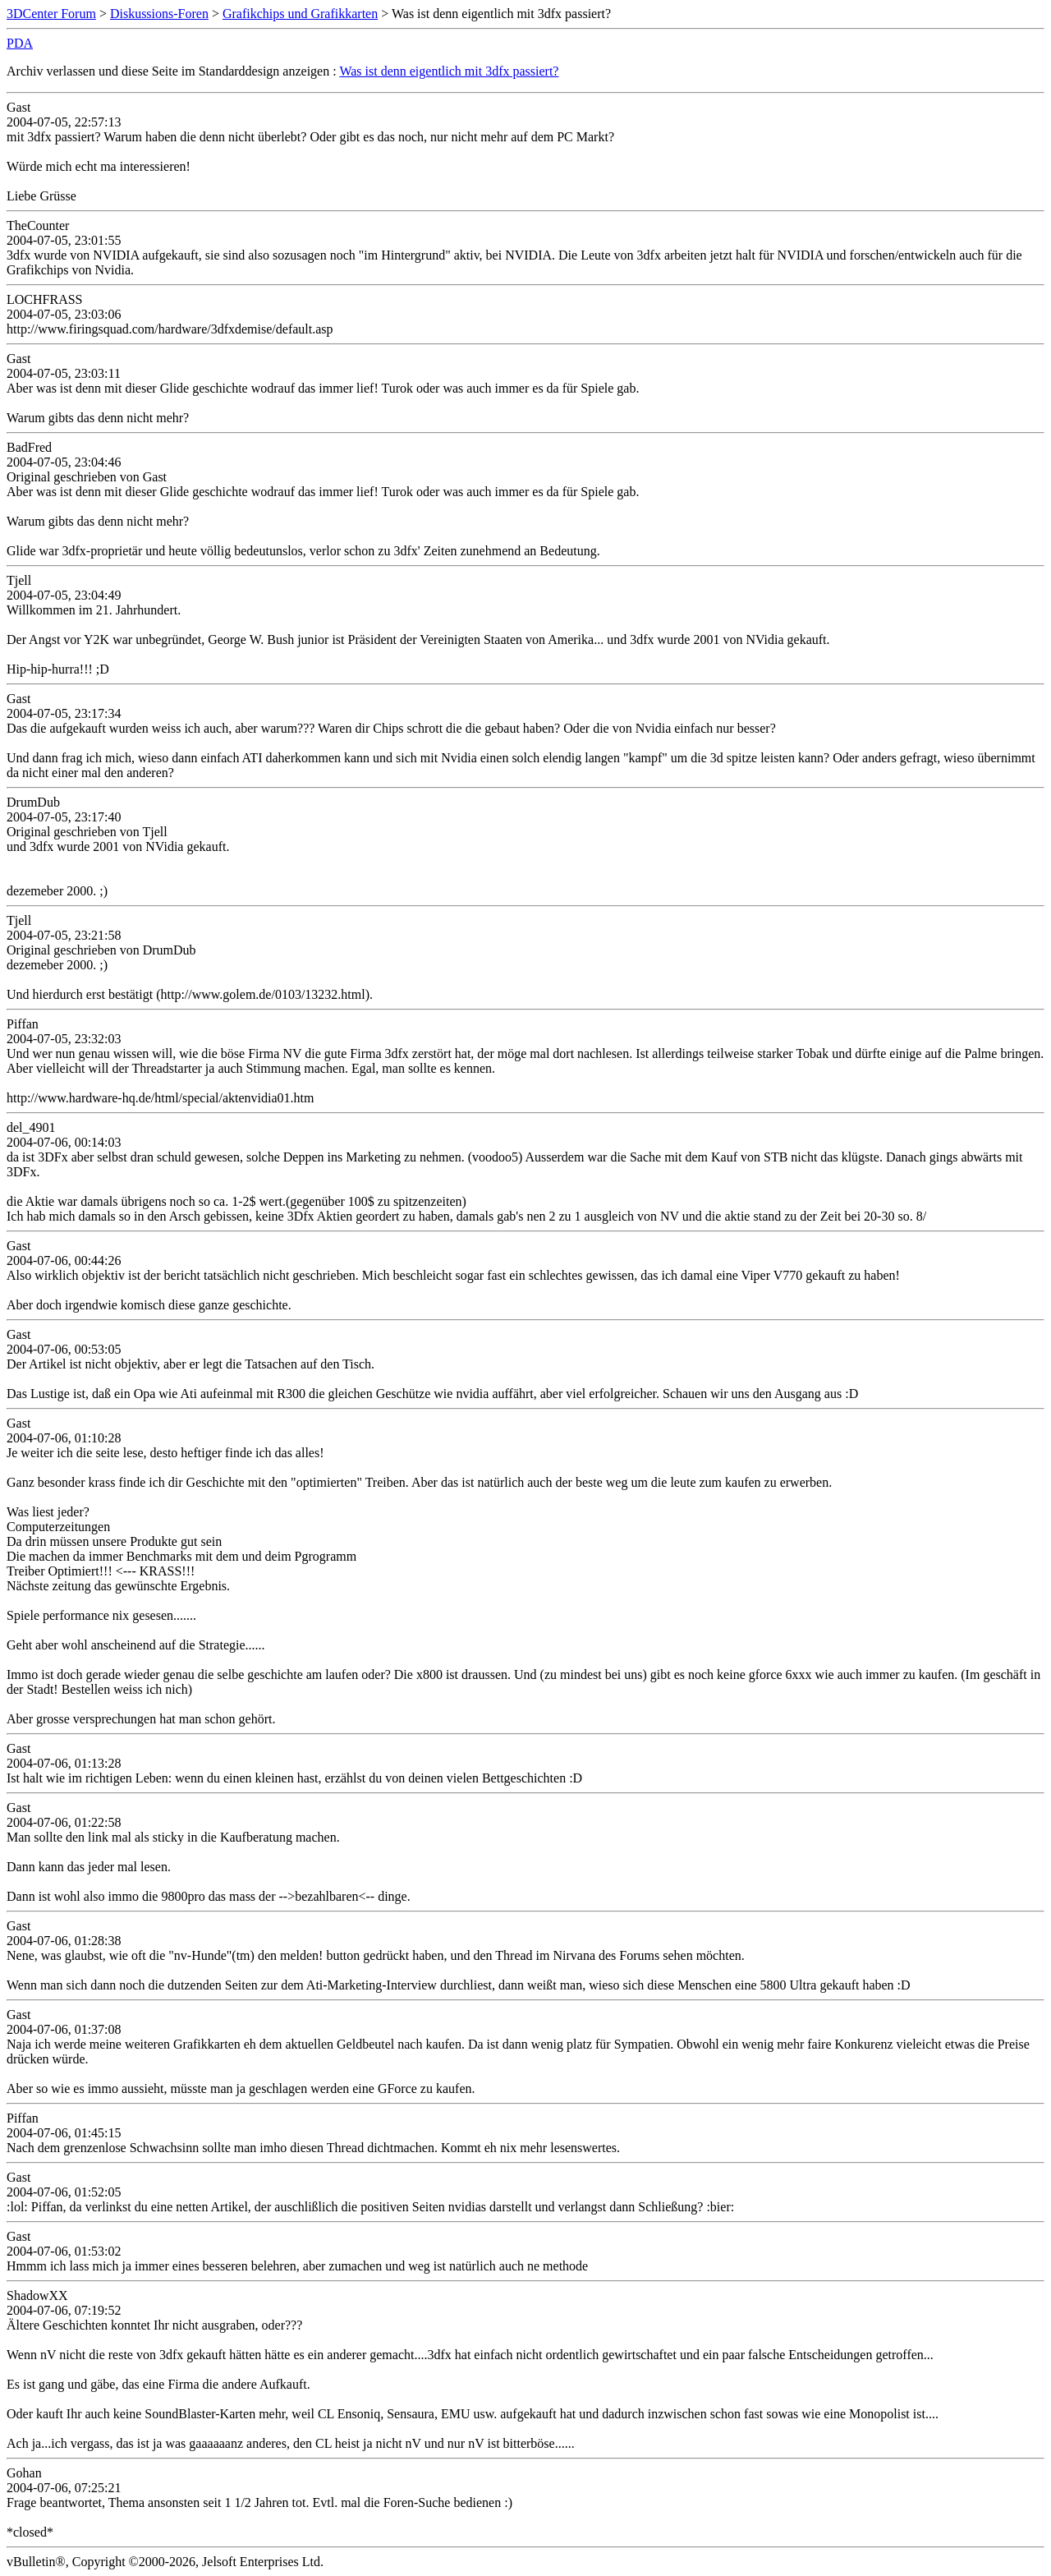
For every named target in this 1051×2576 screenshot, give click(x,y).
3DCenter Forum (51, 14)
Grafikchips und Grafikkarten (300, 14)
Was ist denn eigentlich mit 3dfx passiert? (448, 71)
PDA (20, 43)
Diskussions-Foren (159, 14)
